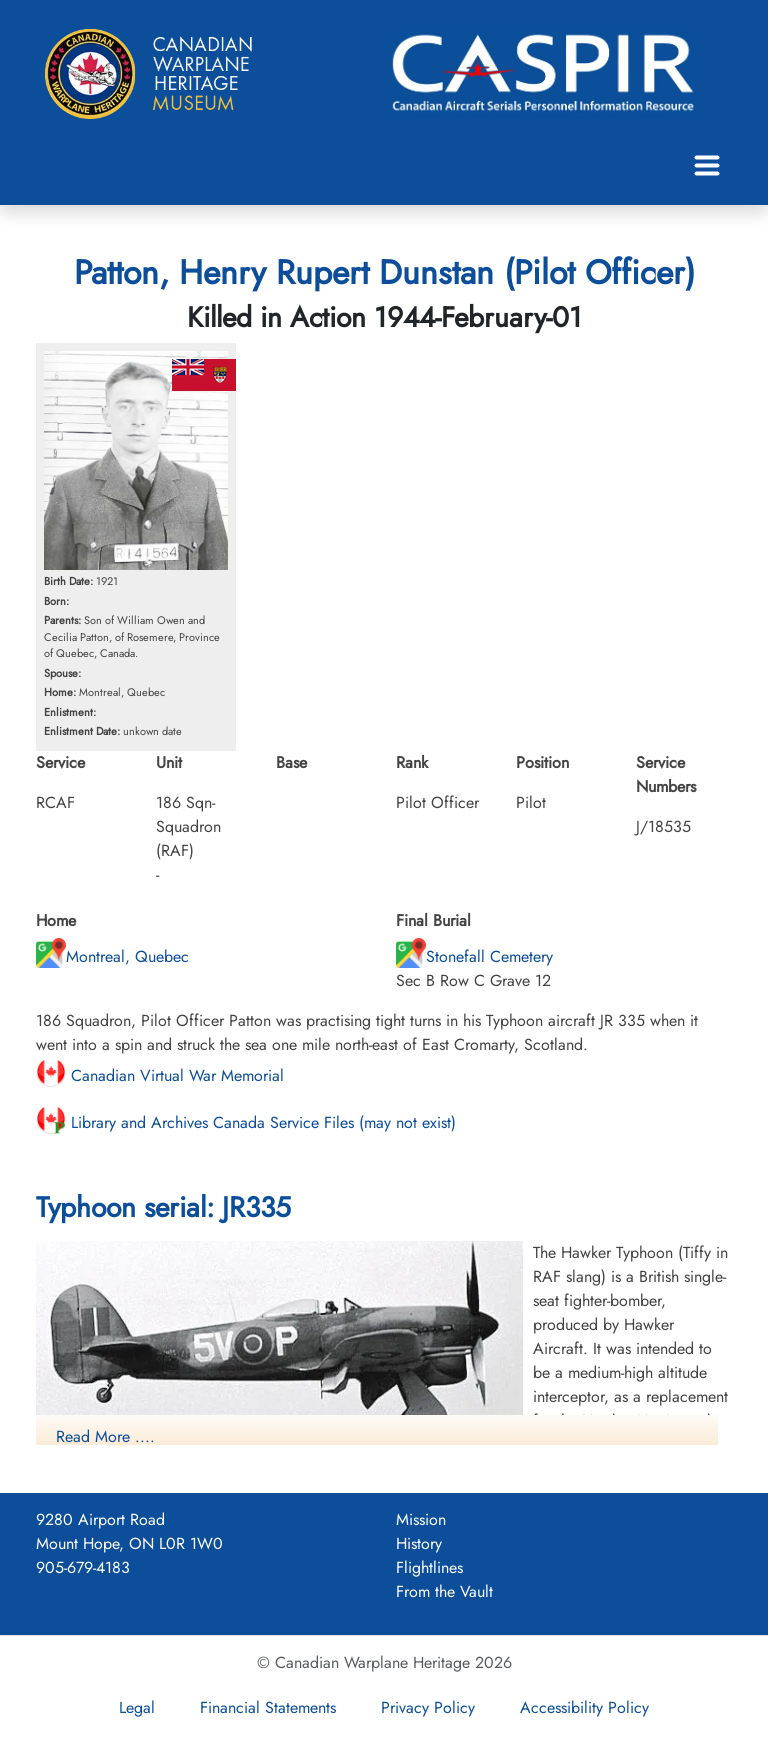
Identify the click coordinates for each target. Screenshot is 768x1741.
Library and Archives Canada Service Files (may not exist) (246, 1122)
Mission (421, 1519)
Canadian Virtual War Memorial (160, 1075)
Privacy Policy (428, 1707)
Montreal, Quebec (112, 956)
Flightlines (429, 1567)
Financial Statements (268, 1707)
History (419, 1543)
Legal (137, 1707)
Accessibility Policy (584, 1707)
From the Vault (444, 1591)
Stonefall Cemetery (474, 956)
